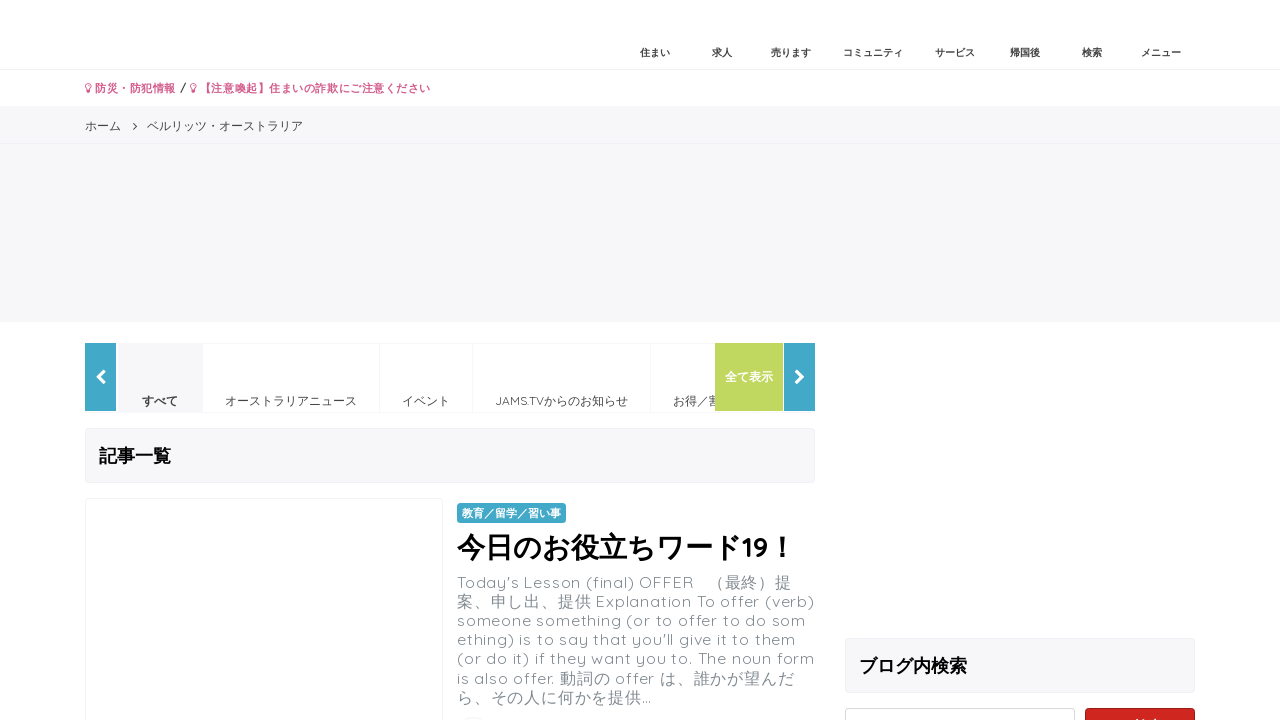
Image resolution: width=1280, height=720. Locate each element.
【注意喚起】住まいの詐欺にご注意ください (310, 88)
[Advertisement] (1020, 483)
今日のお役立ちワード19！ (626, 546)
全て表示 (749, 376)
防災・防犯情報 (130, 88)
